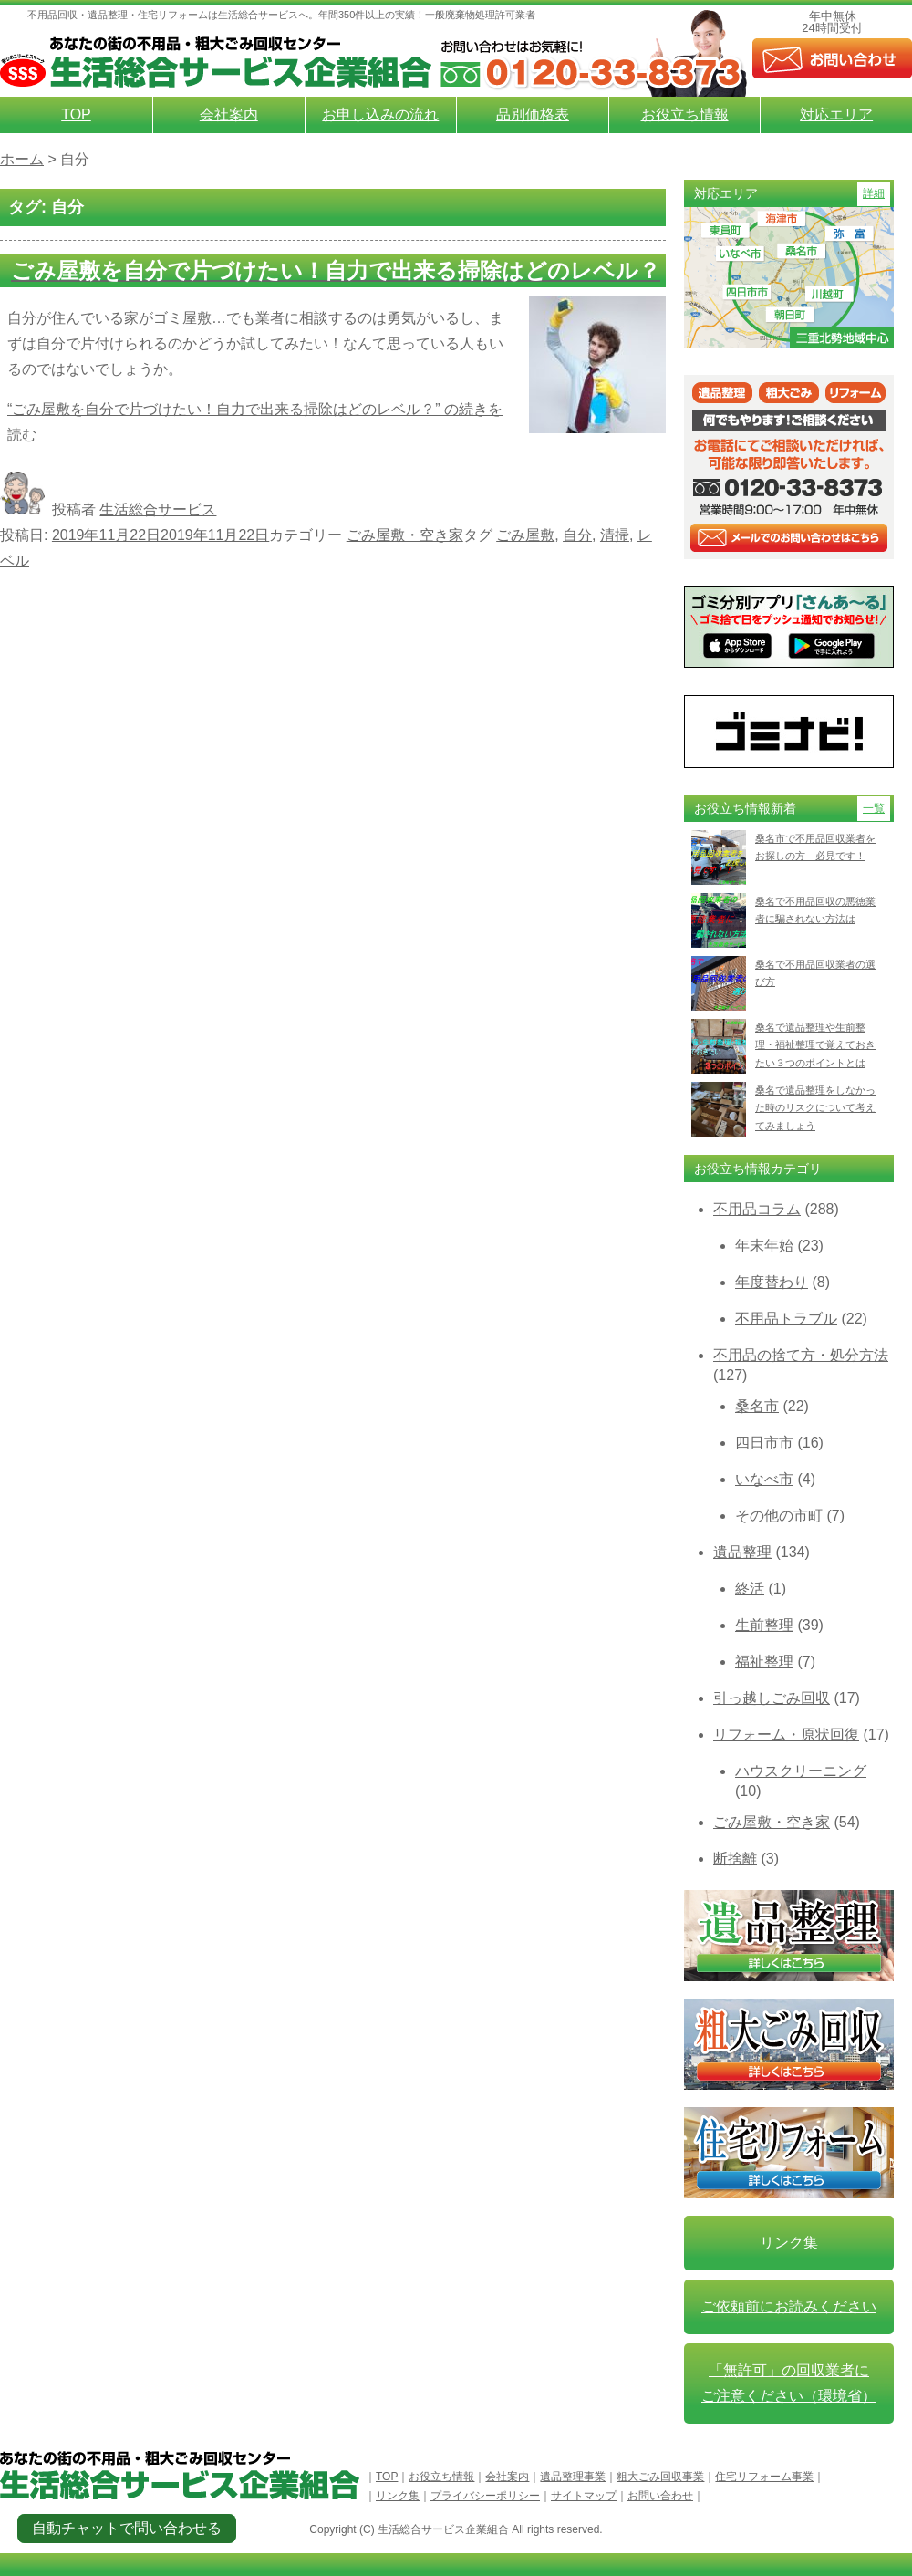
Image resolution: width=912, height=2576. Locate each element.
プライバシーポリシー (485, 2495)
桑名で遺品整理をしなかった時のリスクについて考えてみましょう (815, 1108)
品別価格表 (532, 114)
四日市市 (764, 1442)
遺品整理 (742, 1552)
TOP (76, 114)
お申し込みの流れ (380, 114)
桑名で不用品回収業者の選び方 (815, 973)
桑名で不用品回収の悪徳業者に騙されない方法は (815, 910)
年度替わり (771, 1282)
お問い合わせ (660, 2495)
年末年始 (764, 1245)
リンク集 (789, 2242)
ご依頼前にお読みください (788, 2306)
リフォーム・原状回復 (786, 1734)
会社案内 (229, 114)
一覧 (874, 808)
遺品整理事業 (573, 2476)
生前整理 (764, 1625)
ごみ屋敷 (525, 535)
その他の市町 (779, 1515)
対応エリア (836, 114)
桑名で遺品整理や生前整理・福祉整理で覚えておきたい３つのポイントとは (815, 1045)
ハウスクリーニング (800, 1771)
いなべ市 (764, 1479)
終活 (749, 1588)
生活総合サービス (157, 509)
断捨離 (735, 1858)
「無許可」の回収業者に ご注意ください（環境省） (788, 2383)
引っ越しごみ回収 (771, 1698)
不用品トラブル (786, 1318)
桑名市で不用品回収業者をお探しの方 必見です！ (815, 847)
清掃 (614, 535)
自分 (577, 535)
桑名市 (757, 1406)
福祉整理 (764, 1661)
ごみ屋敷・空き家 (405, 535)
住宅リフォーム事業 (764, 2476)
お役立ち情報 (685, 114)
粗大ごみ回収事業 (660, 2476)
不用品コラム (757, 1209)
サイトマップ (584, 2495)
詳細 (874, 193)
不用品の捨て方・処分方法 (800, 1355)
